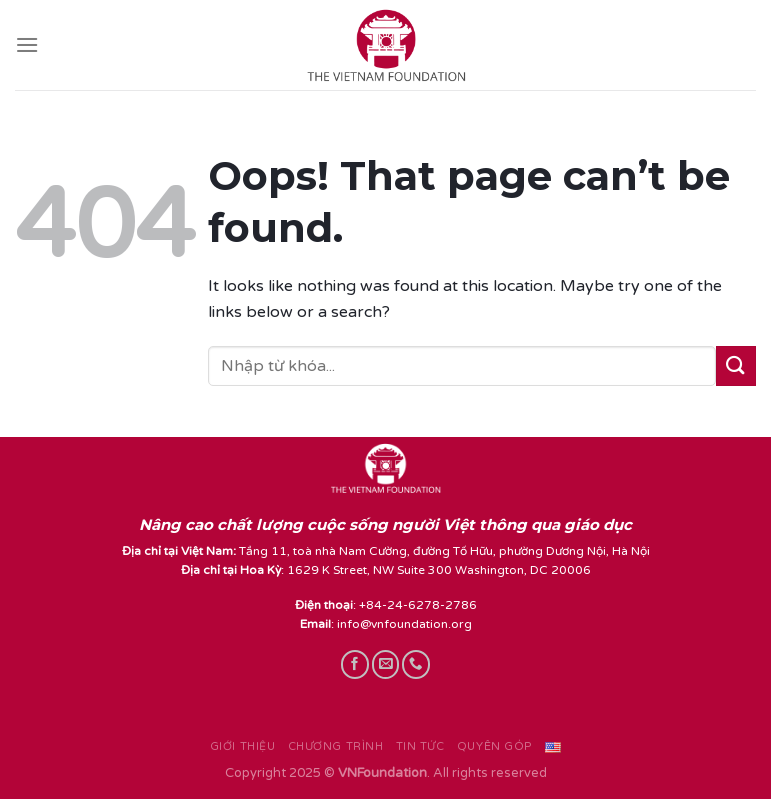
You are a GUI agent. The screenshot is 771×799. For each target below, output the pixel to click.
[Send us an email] (386, 664)
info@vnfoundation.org (404, 624)
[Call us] (416, 664)
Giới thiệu (243, 746)
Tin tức (420, 746)
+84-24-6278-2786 (418, 605)
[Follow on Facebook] (355, 664)
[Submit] (736, 365)
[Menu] (27, 44)
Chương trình (336, 746)
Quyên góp (495, 746)
